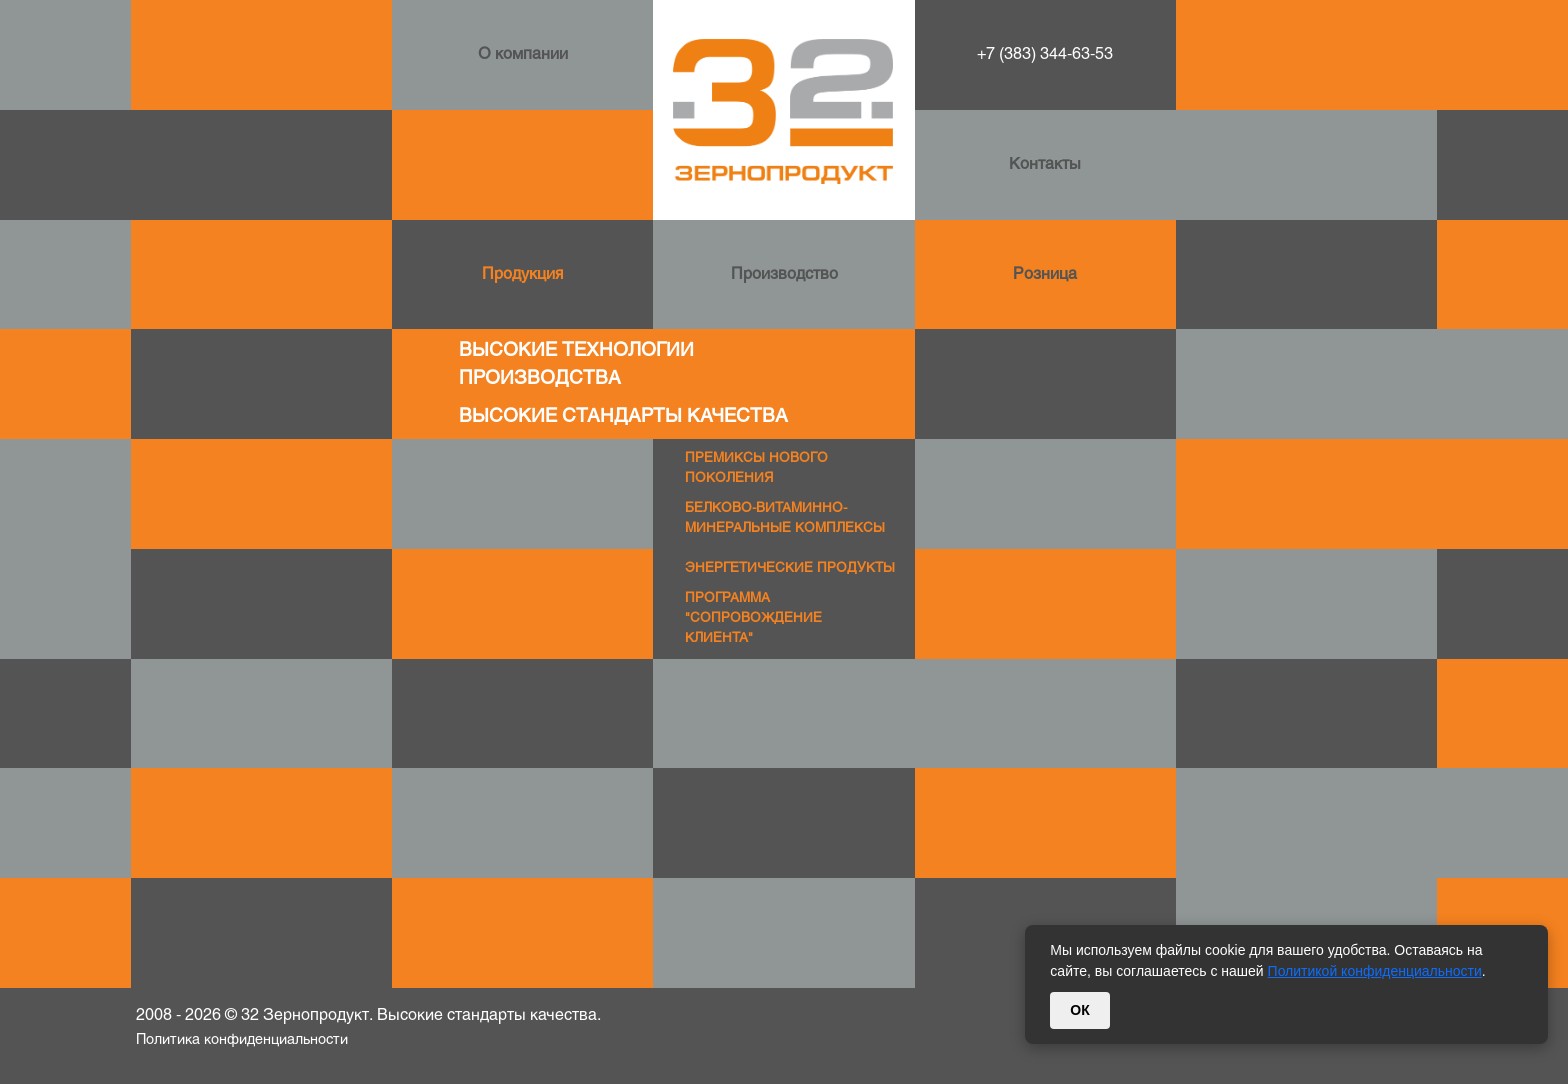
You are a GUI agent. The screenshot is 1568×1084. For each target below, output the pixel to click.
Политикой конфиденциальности (1375, 971)
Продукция (522, 274)
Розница (1045, 274)
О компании (523, 54)
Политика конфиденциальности (242, 1040)
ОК (1079, 1010)
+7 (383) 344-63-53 (1045, 54)
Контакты (1045, 164)
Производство (784, 274)
